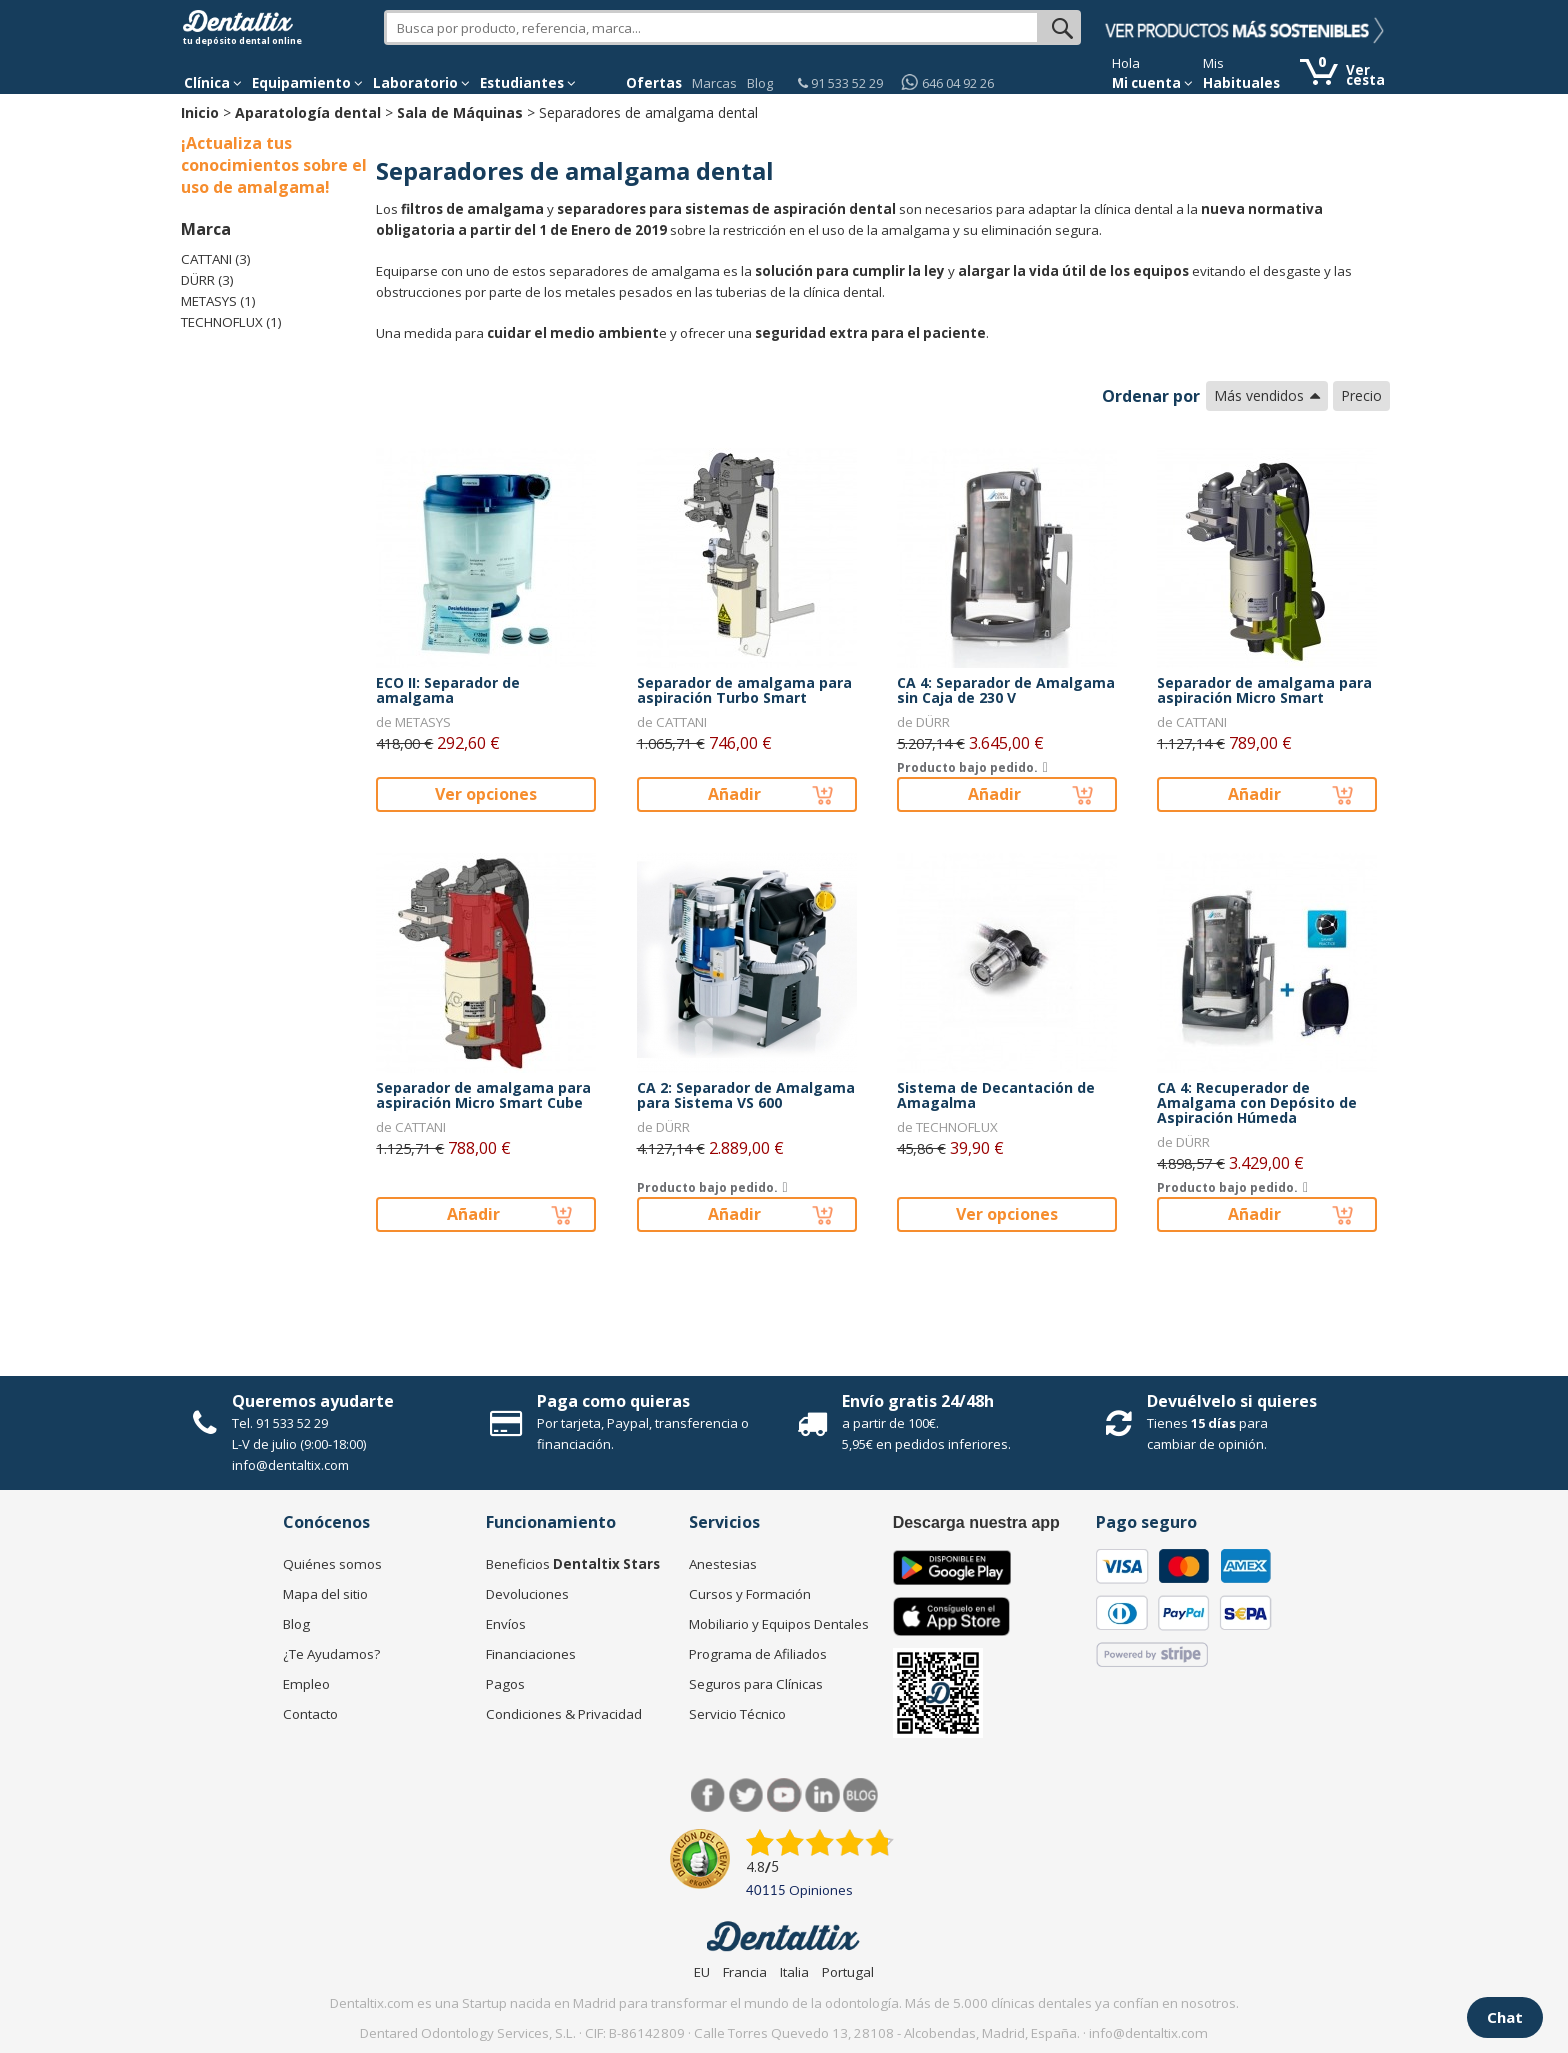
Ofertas (654, 83)
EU (702, 1972)
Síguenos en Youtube (784, 1795)
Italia (794, 1972)
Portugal (848, 1972)
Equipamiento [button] (307, 83)
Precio (1361, 395)
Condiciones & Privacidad (564, 1714)
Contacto (310, 1714)
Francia (745, 1972)
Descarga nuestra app (976, 1522)
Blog (760, 83)
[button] (213, 83)
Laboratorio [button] (421, 83)
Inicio (200, 112)
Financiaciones (531, 1654)
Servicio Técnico (737, 1714)
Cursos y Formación (750, 1594)
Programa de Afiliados (758, 1654)
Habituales (1241, 83)
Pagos (505, 1684)
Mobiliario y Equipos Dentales (779, 1624)
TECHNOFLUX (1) (231, 322)
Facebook (708, 1795)
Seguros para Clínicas (756, 1684)
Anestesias (723, 1564)
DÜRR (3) (207, 280)
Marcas (714, 83)
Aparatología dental (308, 112)
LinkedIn (822, 1795)
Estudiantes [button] (528, 83)
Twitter (746, 1795)
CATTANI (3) (216, 259)
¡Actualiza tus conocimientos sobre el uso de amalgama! (274, 165)
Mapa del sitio (325, 1594)
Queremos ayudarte (313, 1401)
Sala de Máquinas (460, 112)
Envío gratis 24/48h (918, 1401)
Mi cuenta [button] (1152, 83)
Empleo (306, 1684)
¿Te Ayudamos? (331, 1654)
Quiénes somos (332, 1564)
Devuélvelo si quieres (1232, 1401)
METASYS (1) (218, 301)
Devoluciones (527, 1594)
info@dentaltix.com (290, 1465)
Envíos (506, 1624)
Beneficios (573, 1564)
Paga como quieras (613, 1401)
